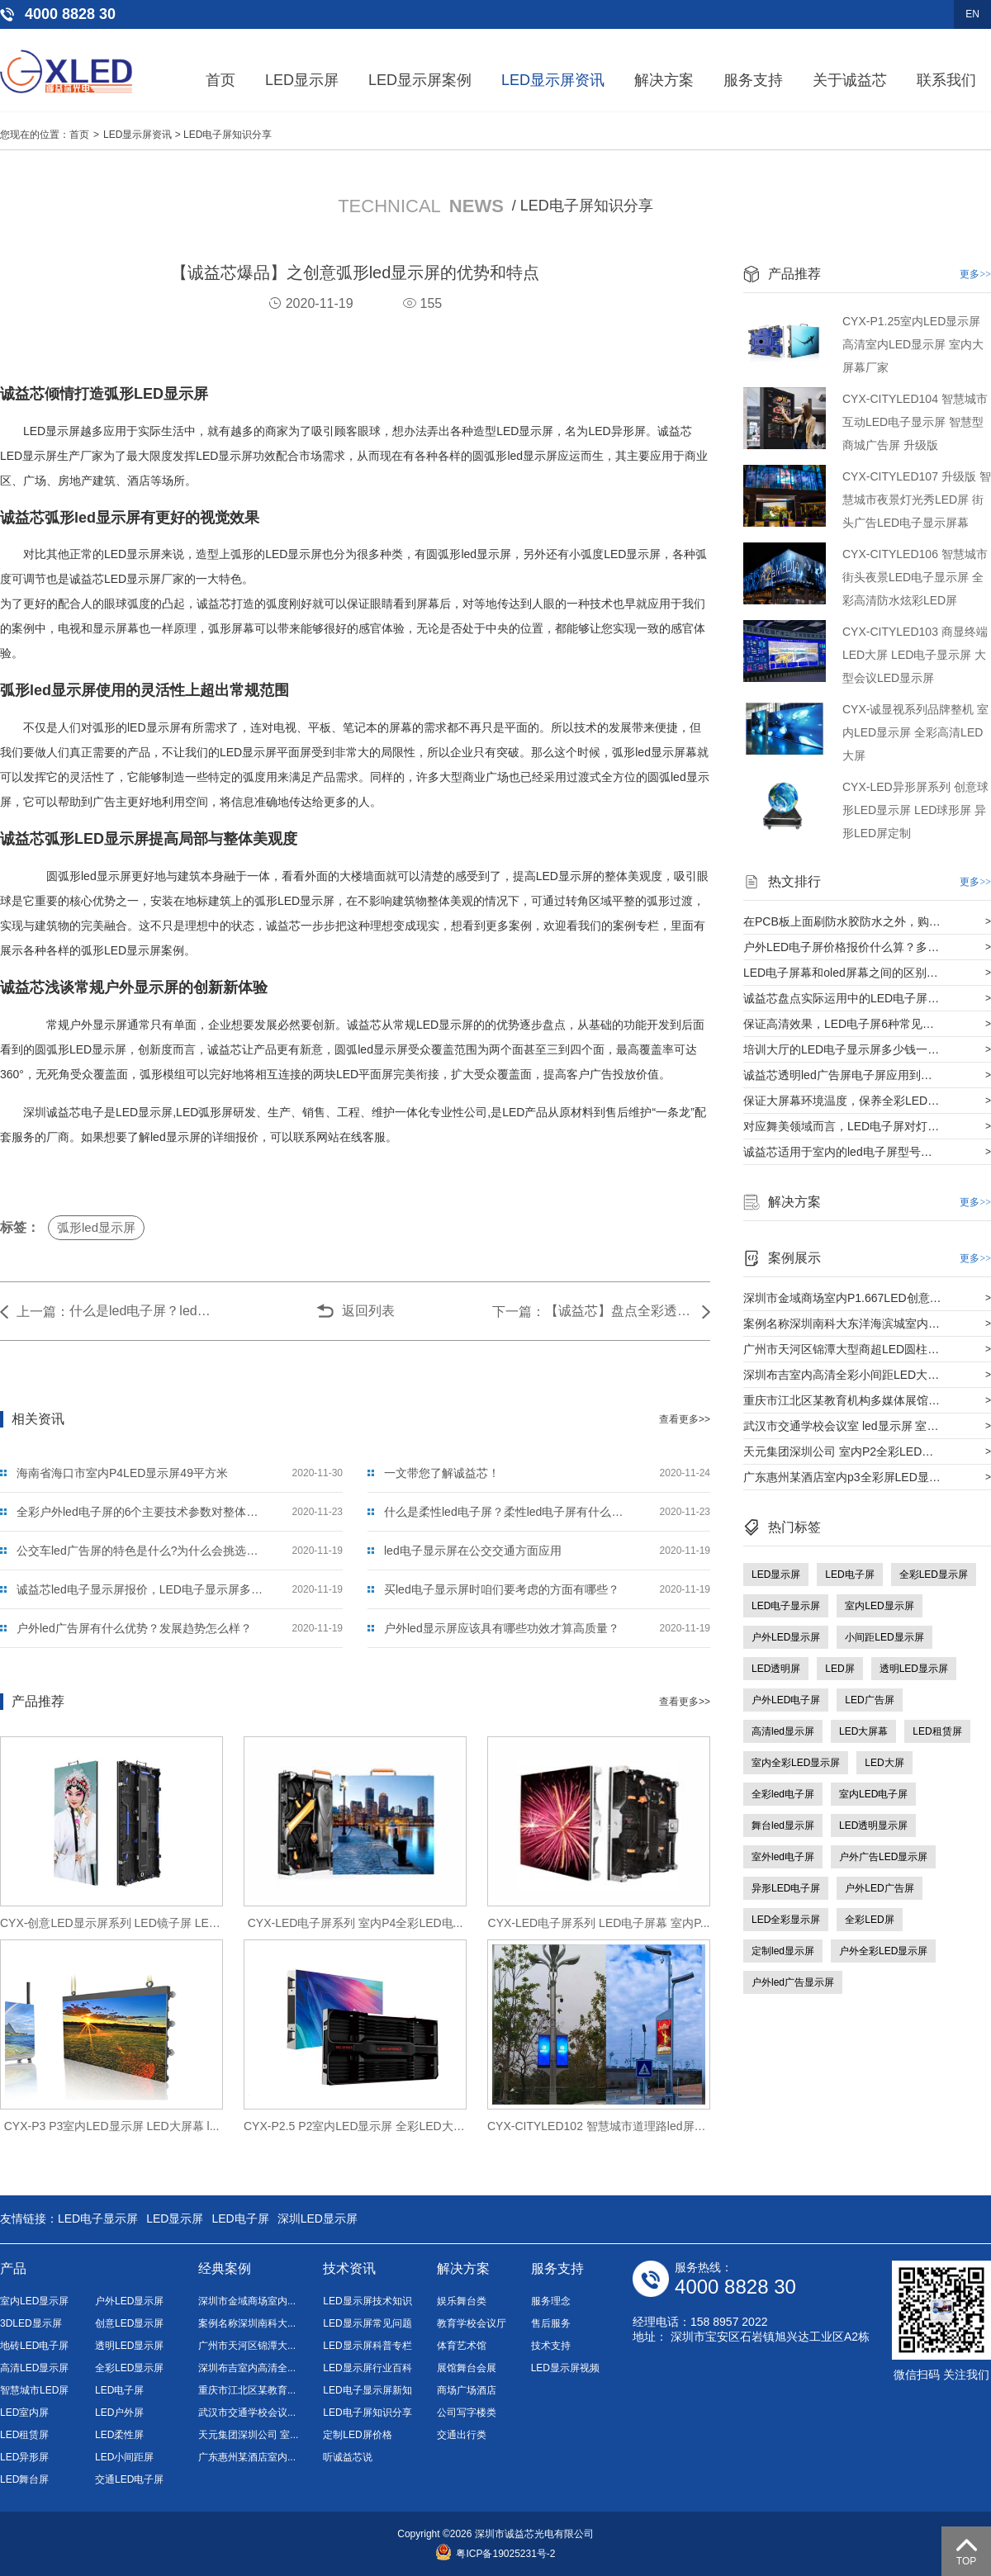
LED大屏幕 (863, 1731)
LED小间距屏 (124, 2457)
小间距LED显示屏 (884, 1637)
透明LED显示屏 (914, 1668)
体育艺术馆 (461, 2345)
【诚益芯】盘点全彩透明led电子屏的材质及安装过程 (619, 1311)
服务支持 (753, 80)
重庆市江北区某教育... (247, 2390)
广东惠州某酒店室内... (247, 2457)
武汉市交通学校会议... (247, 2412)
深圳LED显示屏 (317, 2218)
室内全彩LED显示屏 (796, 1763)
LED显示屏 (302, 80)
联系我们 (946, 80)
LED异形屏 (24, 2457)
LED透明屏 (776, 1668)
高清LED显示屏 (34, 2368)
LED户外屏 (119, 2412)
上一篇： (43, 1312)
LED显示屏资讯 (553, 80)
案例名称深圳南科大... (247, 2323)
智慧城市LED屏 (34, 2390)
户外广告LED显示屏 (883, 1857)
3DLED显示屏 (31, 2323)
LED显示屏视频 (565, 2368)
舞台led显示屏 (783, 1825)
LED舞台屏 (24, 2479)
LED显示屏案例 (420, 80)
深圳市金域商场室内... (247, 2301)
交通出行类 (461, 2435)
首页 (220, 80)
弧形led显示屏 (96, 1227)
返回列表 (368, 1311)
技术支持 (551, 2345)
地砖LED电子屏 (34, 2345)
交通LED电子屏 (129, 2479)
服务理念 (551, 2301)
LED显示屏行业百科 (367, 2368)
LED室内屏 (24, 2412)
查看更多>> (684, 1419)
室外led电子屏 (783, 1857)
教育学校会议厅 (471, 2323)
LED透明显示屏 (873, 1825)
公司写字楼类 (466, 2412)
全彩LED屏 (869, 1919)
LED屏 (839, 1668)
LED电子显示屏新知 (367, 2390)
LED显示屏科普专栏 (367, 2345)
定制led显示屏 (783, 1951)
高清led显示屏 (783, 1731)
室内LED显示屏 (879, 1606)
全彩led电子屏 (783, 1794)
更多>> (975, 274)
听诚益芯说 (347, 2457)
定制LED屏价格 (357, 2435)
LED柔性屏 (119, 2435)
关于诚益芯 (850, 80)
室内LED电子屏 (873, 1794)
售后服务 (551, 2323)
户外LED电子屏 (786, 1700)
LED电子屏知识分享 (227, 134)
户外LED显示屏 (786, 1637)
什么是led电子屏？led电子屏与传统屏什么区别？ (143, 1311)
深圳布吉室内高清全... (247, 2368)
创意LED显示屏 (129, 2323)
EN (972, 14)
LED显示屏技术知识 (367, 2301)
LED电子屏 (849, 1574)
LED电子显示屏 (786, 1606)
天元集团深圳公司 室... (248, 2435)
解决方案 (664, 80)
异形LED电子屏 (786, 1888)
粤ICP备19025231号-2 (495, 2553)
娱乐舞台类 (461, 2301)
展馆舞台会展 (466, 2368)
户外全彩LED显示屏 (883, 1951)
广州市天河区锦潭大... (247, 2345)
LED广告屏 (869, 1700)
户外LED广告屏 (879, 1888)
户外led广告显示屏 (793, 1982)
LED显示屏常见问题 (367, 2323)
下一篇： (518, 1312)
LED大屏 (884, 1763)
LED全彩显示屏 (786, 1919)
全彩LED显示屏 (933, 1574)
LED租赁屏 (937, 1731)
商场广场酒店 (466, 2390)
